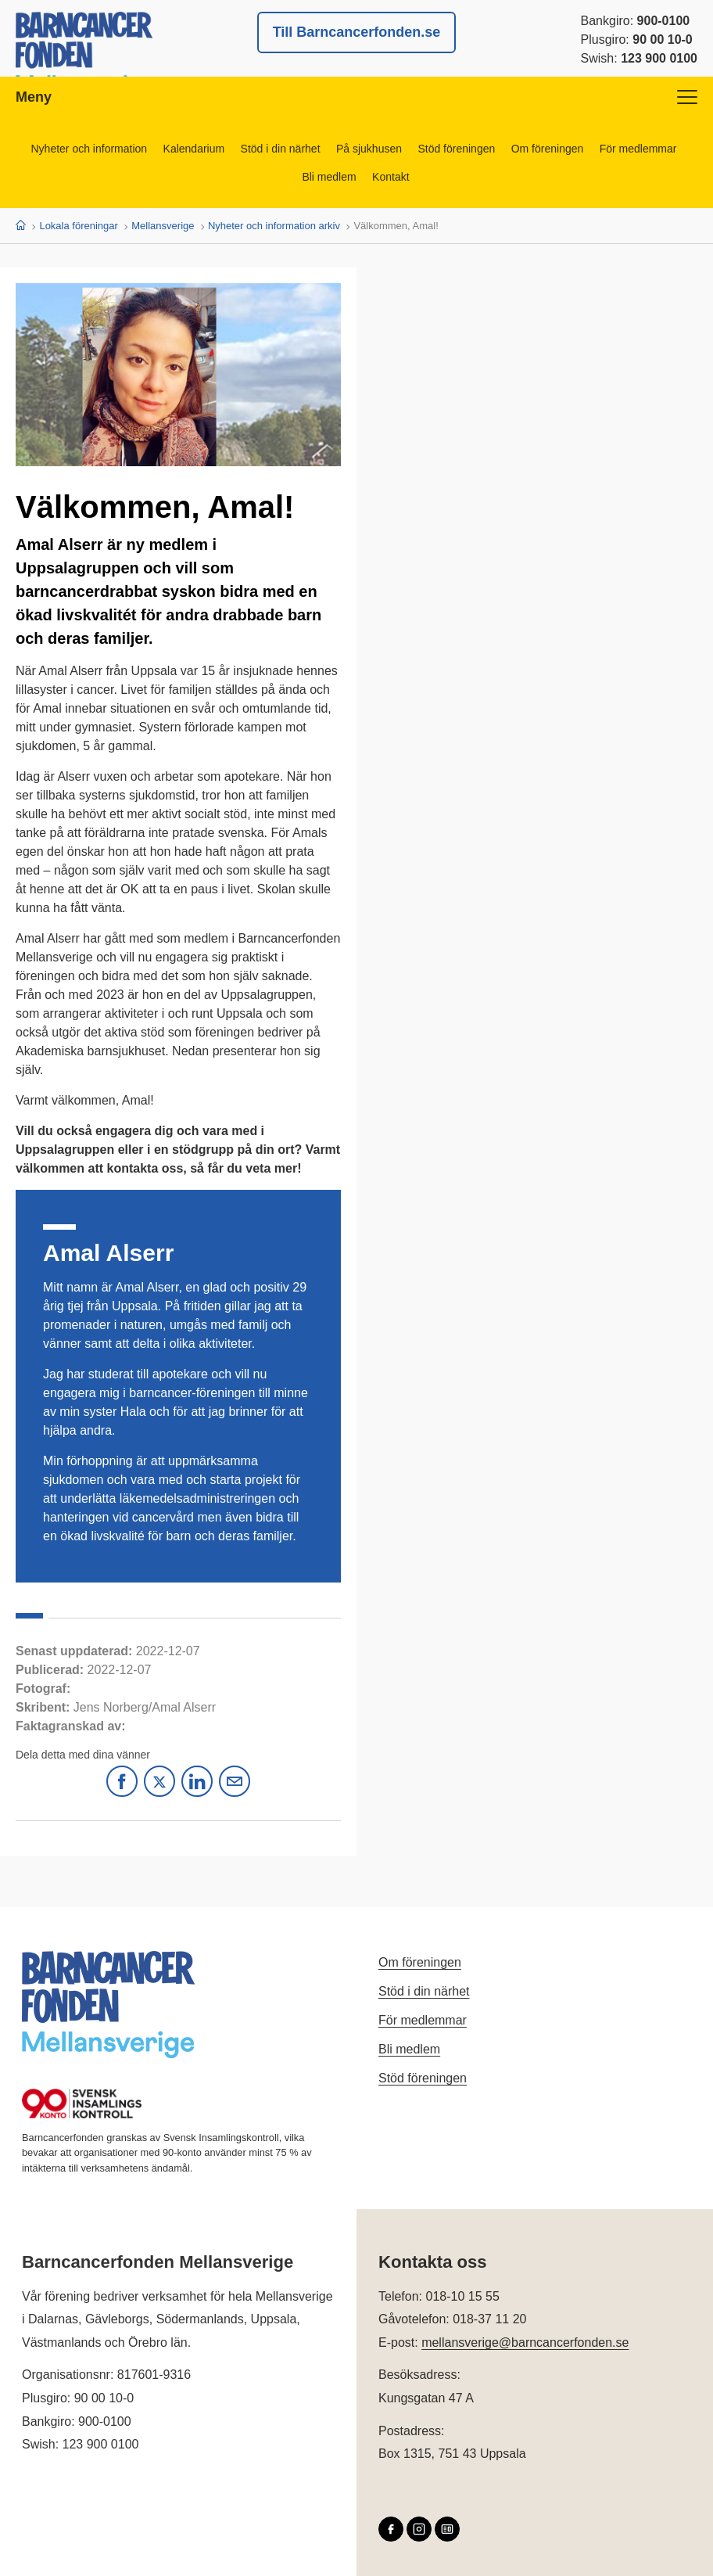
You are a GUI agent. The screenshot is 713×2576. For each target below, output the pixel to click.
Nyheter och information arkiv (274, 226)
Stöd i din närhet (280, 148)
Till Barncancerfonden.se (357, 32)
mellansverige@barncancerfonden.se (525, 2342)
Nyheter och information (88, 148)
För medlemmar (639, 148)
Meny (356, 97)
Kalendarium (193, 148)
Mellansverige (162, 226)
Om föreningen (548, 148)
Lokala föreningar (78, 226)
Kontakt (390, 177)
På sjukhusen (369, 148)
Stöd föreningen (457, 148)
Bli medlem (329, 177)
